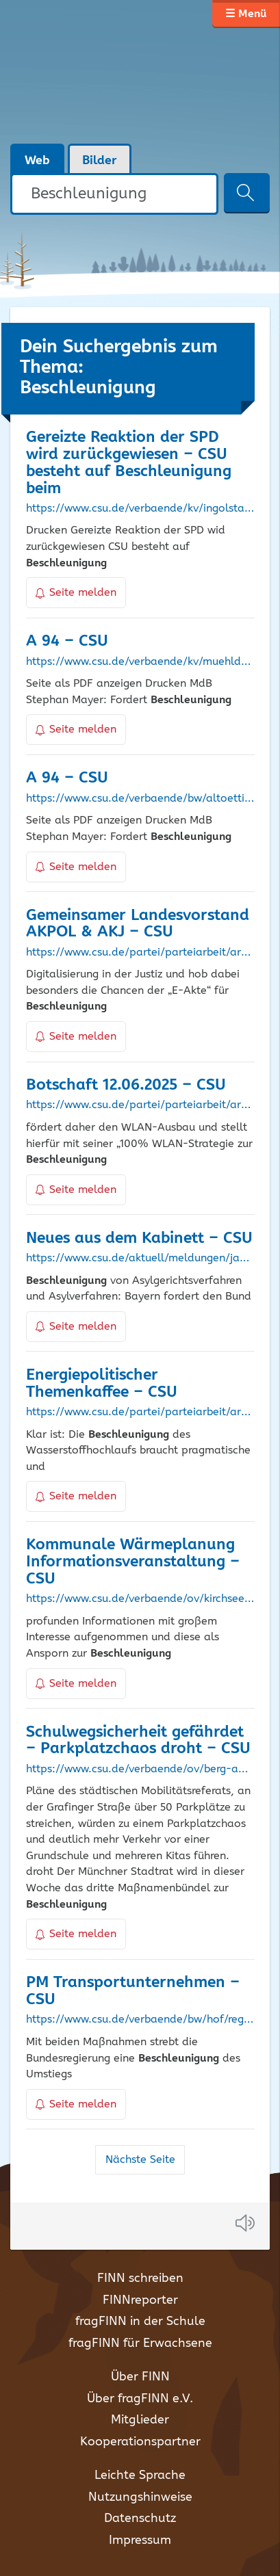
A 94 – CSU (67, 641)
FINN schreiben (140, 2278)
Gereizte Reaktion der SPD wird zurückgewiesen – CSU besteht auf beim (128, 462)
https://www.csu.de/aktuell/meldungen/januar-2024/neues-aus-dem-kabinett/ (140, 1258)
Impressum (140, 2540)
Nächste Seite (140, 2159)
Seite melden (76, 592)
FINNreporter (140, 2300)
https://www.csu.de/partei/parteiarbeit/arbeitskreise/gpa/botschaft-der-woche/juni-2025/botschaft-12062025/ (140, 1105)
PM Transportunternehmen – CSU (133, 1991)
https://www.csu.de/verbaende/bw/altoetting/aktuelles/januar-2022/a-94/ (140, 799)
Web (37, 160)
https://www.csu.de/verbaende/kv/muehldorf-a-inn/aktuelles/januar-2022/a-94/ (140, 662)
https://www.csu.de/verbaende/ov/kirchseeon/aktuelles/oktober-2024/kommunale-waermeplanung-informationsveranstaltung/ (140, 1599)
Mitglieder (140, 2420)
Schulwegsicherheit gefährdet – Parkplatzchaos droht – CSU (138, 1740)
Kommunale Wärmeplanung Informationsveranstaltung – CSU (133, 1562)
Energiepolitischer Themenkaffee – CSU (101, 1383)
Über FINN (140, 2377)
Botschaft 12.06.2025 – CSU (126, 1085)
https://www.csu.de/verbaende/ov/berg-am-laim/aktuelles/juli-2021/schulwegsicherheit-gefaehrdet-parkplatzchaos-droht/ (140, 1769)
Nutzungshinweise (140, 2497)
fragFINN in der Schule (140, 2321)
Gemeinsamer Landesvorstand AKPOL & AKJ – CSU (137, 924)
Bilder (99, 160)
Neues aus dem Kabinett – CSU (139, 1238)
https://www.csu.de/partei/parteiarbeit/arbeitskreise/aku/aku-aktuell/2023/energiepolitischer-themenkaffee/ (140, 1412)
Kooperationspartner (140, 2442)
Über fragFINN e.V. (140, 2398)
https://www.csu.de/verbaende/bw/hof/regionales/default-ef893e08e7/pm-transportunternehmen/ (140, 2020)
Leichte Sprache (140, 2475)
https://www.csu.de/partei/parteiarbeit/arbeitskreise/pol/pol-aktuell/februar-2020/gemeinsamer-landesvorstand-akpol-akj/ (140, 953)
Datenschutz (140, 2518)
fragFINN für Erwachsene (140, 2343)
